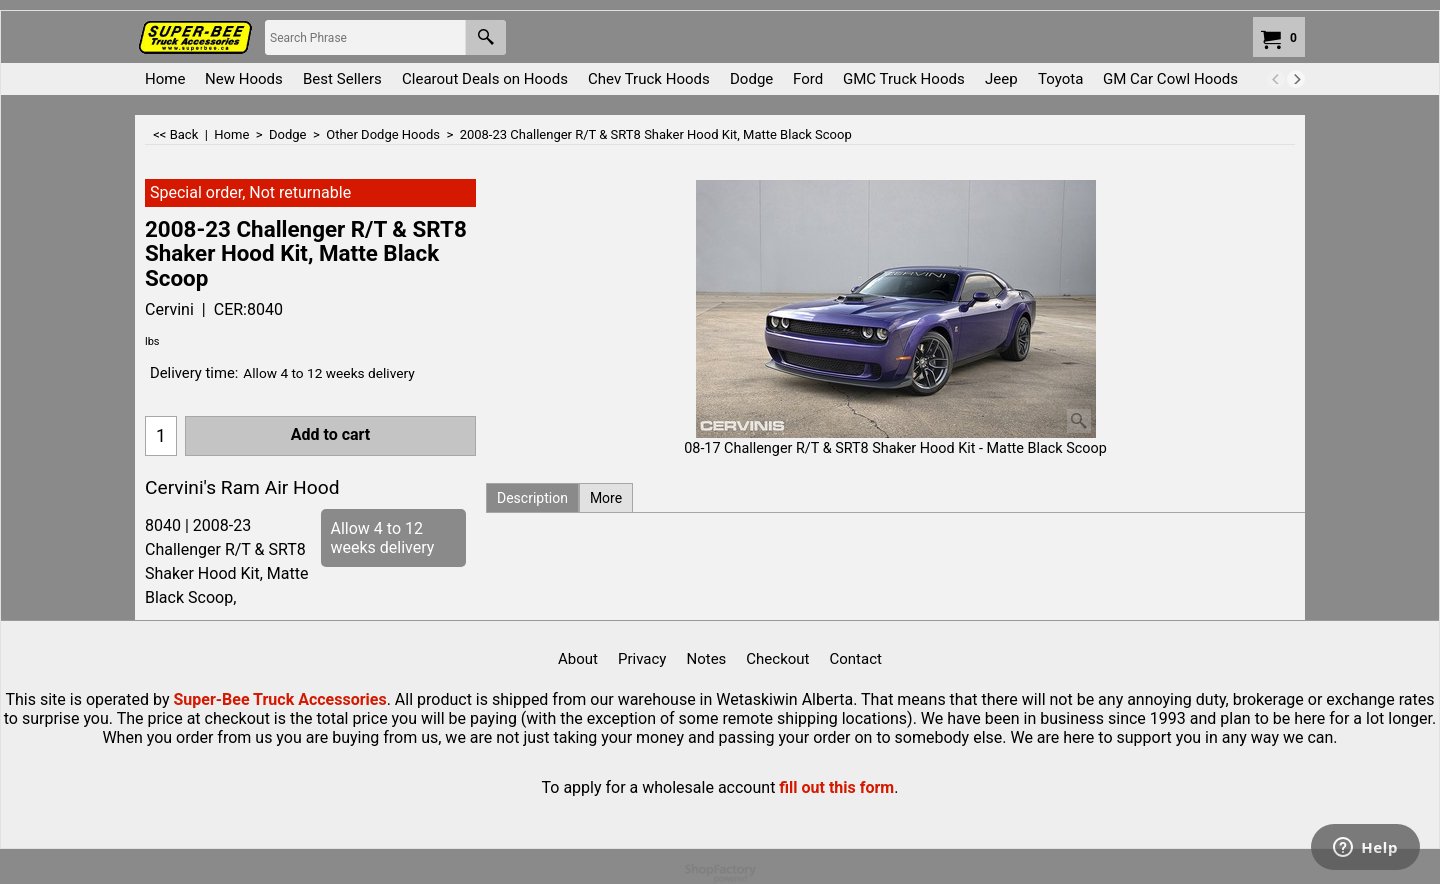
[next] (1296, 79)
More (606, 498)
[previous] (1276, 79)
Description (532, 498)
